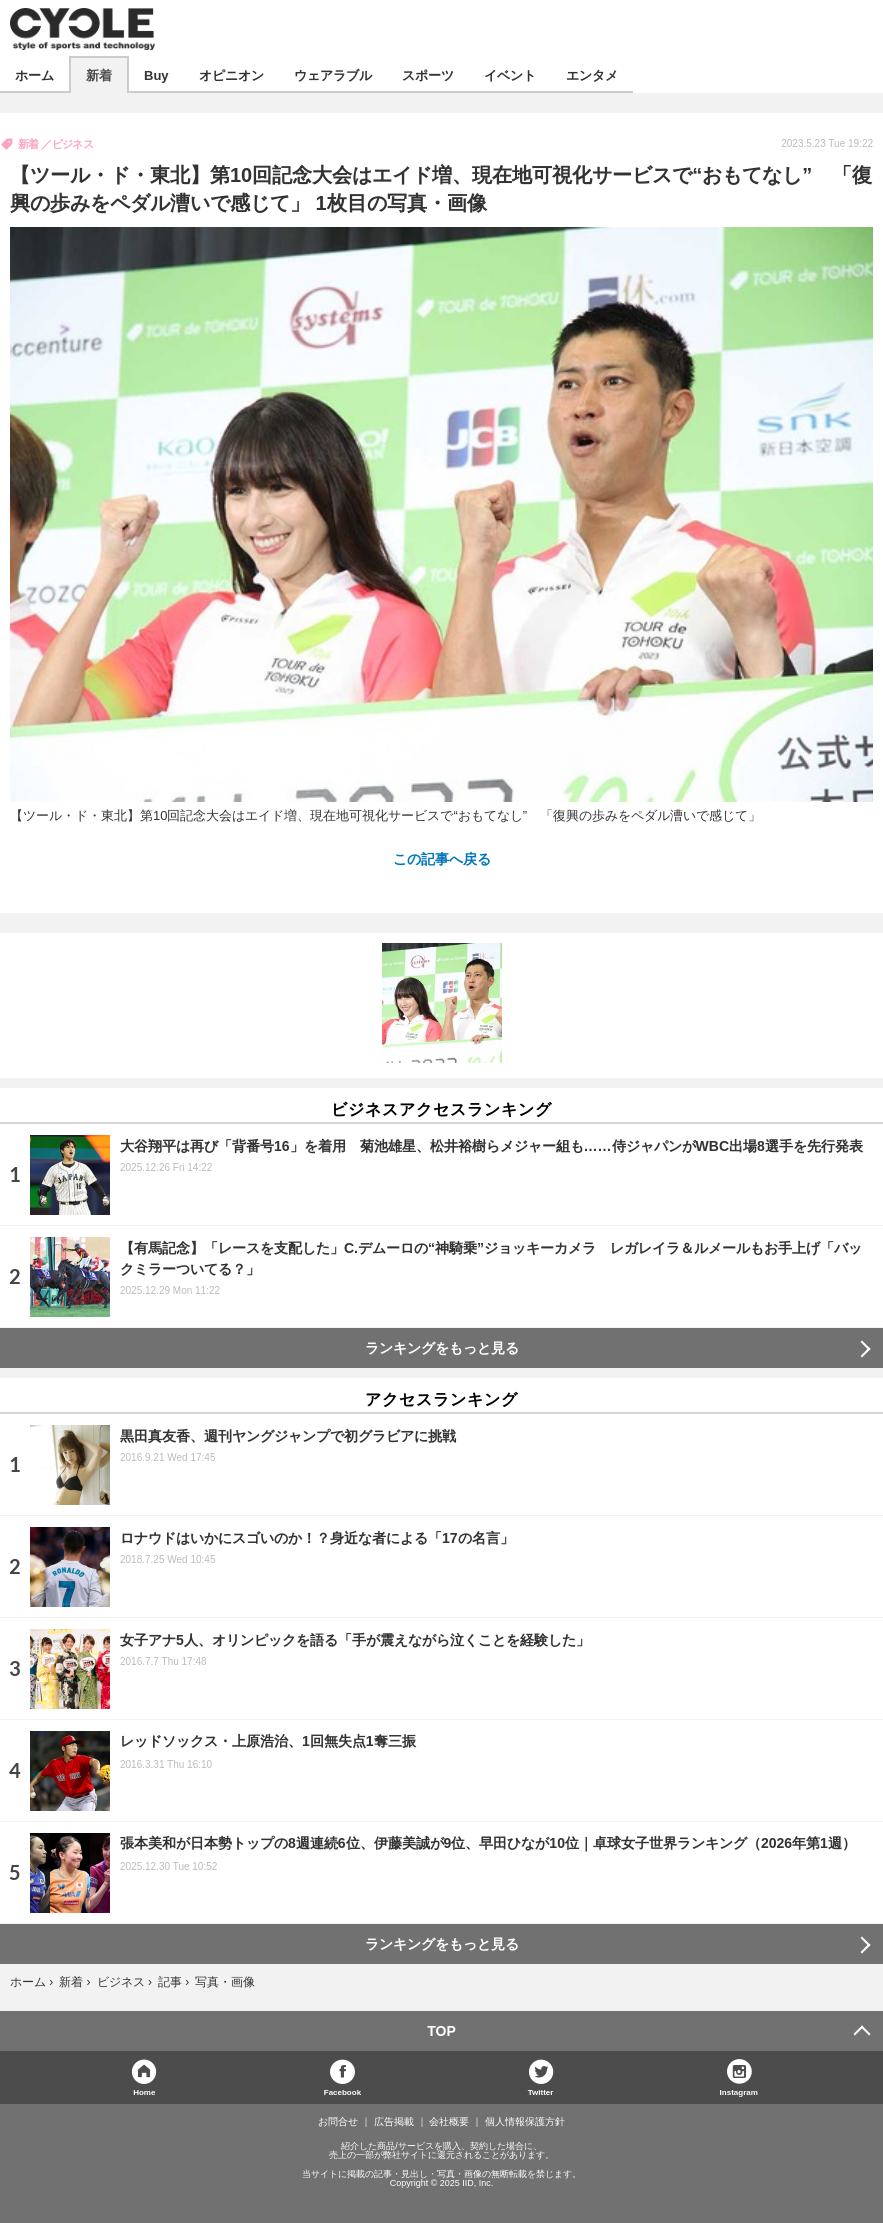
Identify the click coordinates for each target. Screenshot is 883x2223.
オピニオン (231, 74)
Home (144, 2091)
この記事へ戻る (442, 858)
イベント (510, 74)
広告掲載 (394, 2122)
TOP (441, 2031)
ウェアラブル (333, 74)
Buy (156, 74)
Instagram (739, 2091)
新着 (99, 74)
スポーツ (428, 74)
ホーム (34, 74)
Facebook (342, 2091)
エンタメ (592, 74)
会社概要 (449, 2122)
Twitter (541, 2091)
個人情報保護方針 (525, 2122)
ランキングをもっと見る (442, 1348)
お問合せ (338, 2122)
